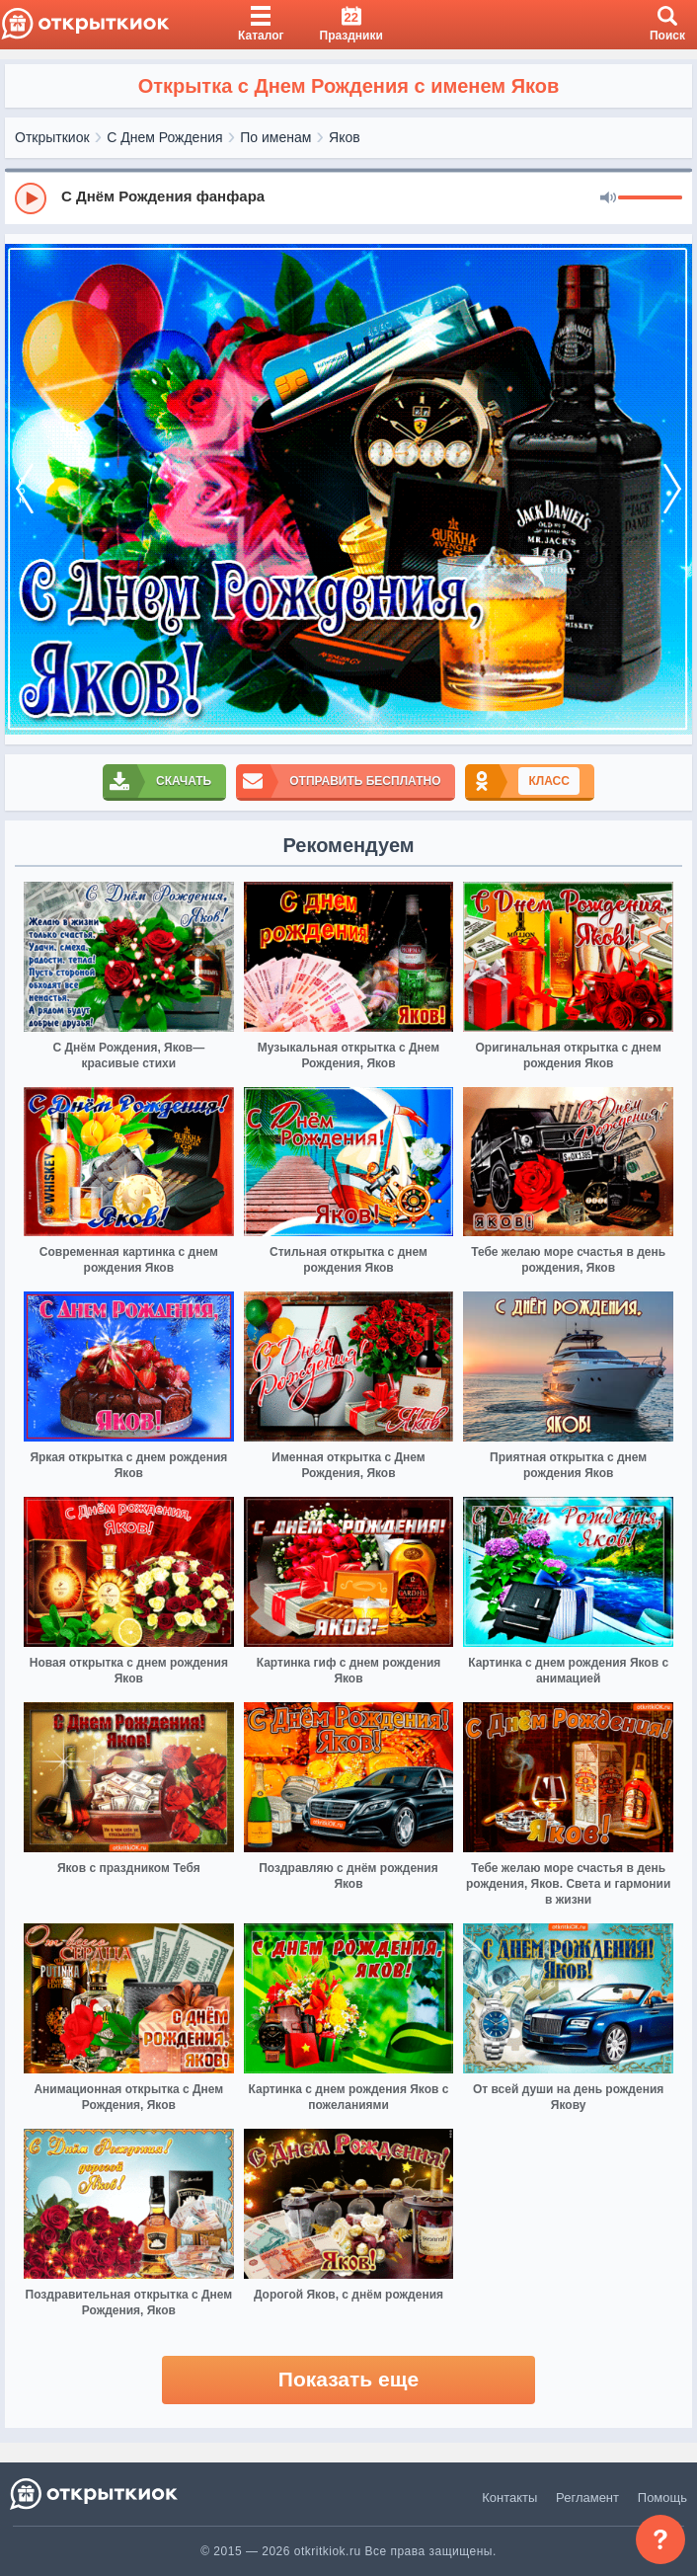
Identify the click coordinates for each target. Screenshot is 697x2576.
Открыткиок (52, 137)
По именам (275, 137)
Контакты (509, 2497)
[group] (348, 197)
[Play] (30, 198)
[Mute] (608, 198)
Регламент (587, 2497)
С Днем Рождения (164, 137)
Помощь (662, 2497)
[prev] (24, 489)
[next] (672, 489)
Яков (344, 137)
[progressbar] (650, 198)
